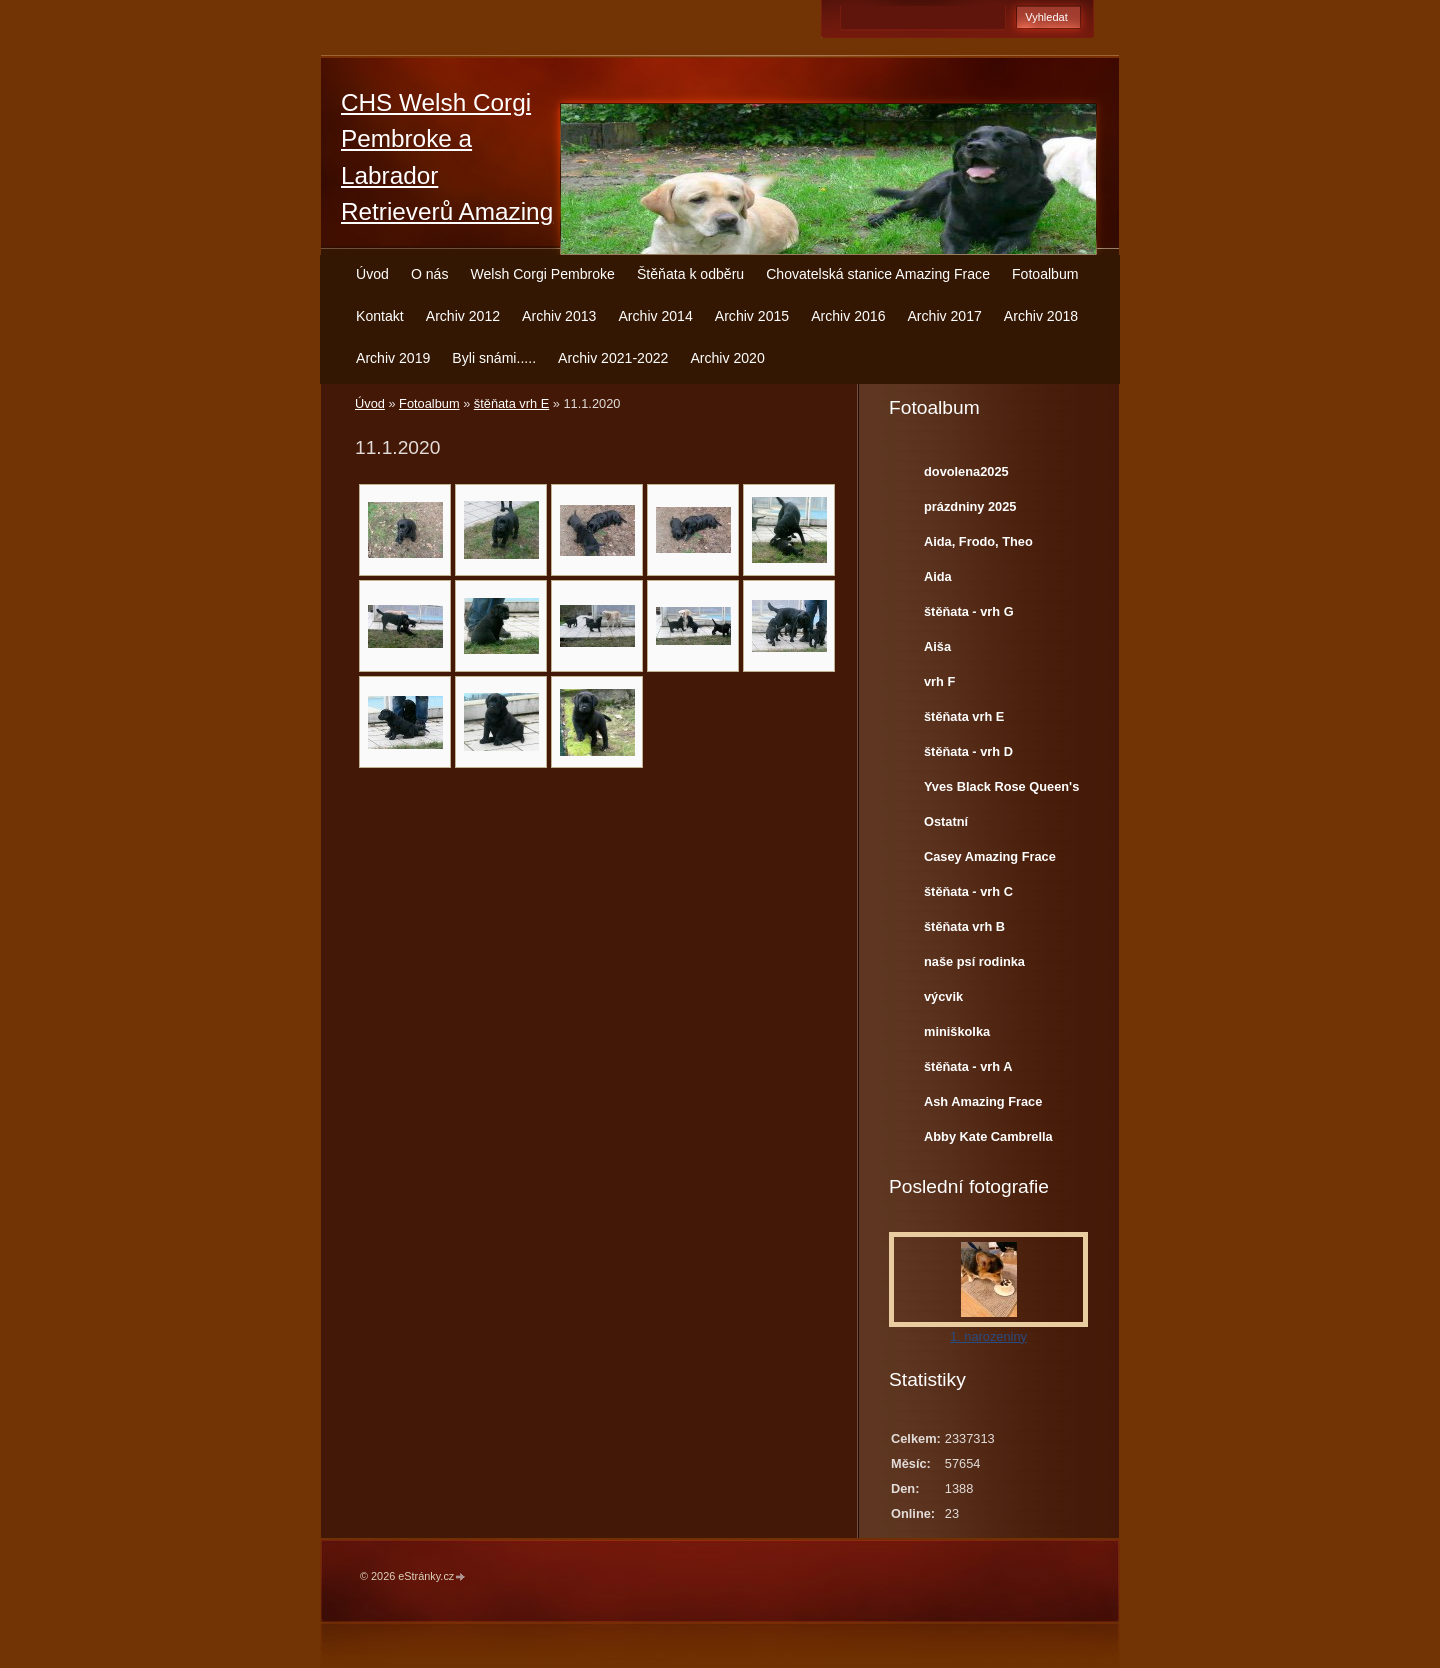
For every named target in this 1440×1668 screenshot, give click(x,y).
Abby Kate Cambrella (988, 1136)
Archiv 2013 (559, 316)
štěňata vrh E (511, 403)
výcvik (943, 996)
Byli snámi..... (494, 358)
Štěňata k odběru (690, 274)
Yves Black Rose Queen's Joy (1001, 791)
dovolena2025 (966, 471)
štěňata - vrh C (968, 891)
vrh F (939, 681)
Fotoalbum (1045, 274)
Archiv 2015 (752, 316)
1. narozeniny (988, 1336)
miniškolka (957, 1031)
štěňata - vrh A (968, 1066)
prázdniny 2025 (970, 506)
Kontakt (380, 316)
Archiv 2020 (727, 358)
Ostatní (946, 821)
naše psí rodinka (974, 961)
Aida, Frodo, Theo (978, 541)
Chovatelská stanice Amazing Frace (878, 274)
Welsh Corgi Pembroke (542, 274)
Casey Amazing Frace (990, 856)
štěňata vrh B (964, 926)
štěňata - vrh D (968, 751)
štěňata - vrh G (969, 611)
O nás (430, 274)
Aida (938, 576)
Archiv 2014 (655, 316)
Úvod (372, 274)
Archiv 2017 (944, 316)
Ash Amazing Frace (983, 1101)
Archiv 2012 (463, 316)
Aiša (937, 646)
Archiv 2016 (848, 316)
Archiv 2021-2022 (613, 358)
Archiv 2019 (393, 358)
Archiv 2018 (1041, 316)
